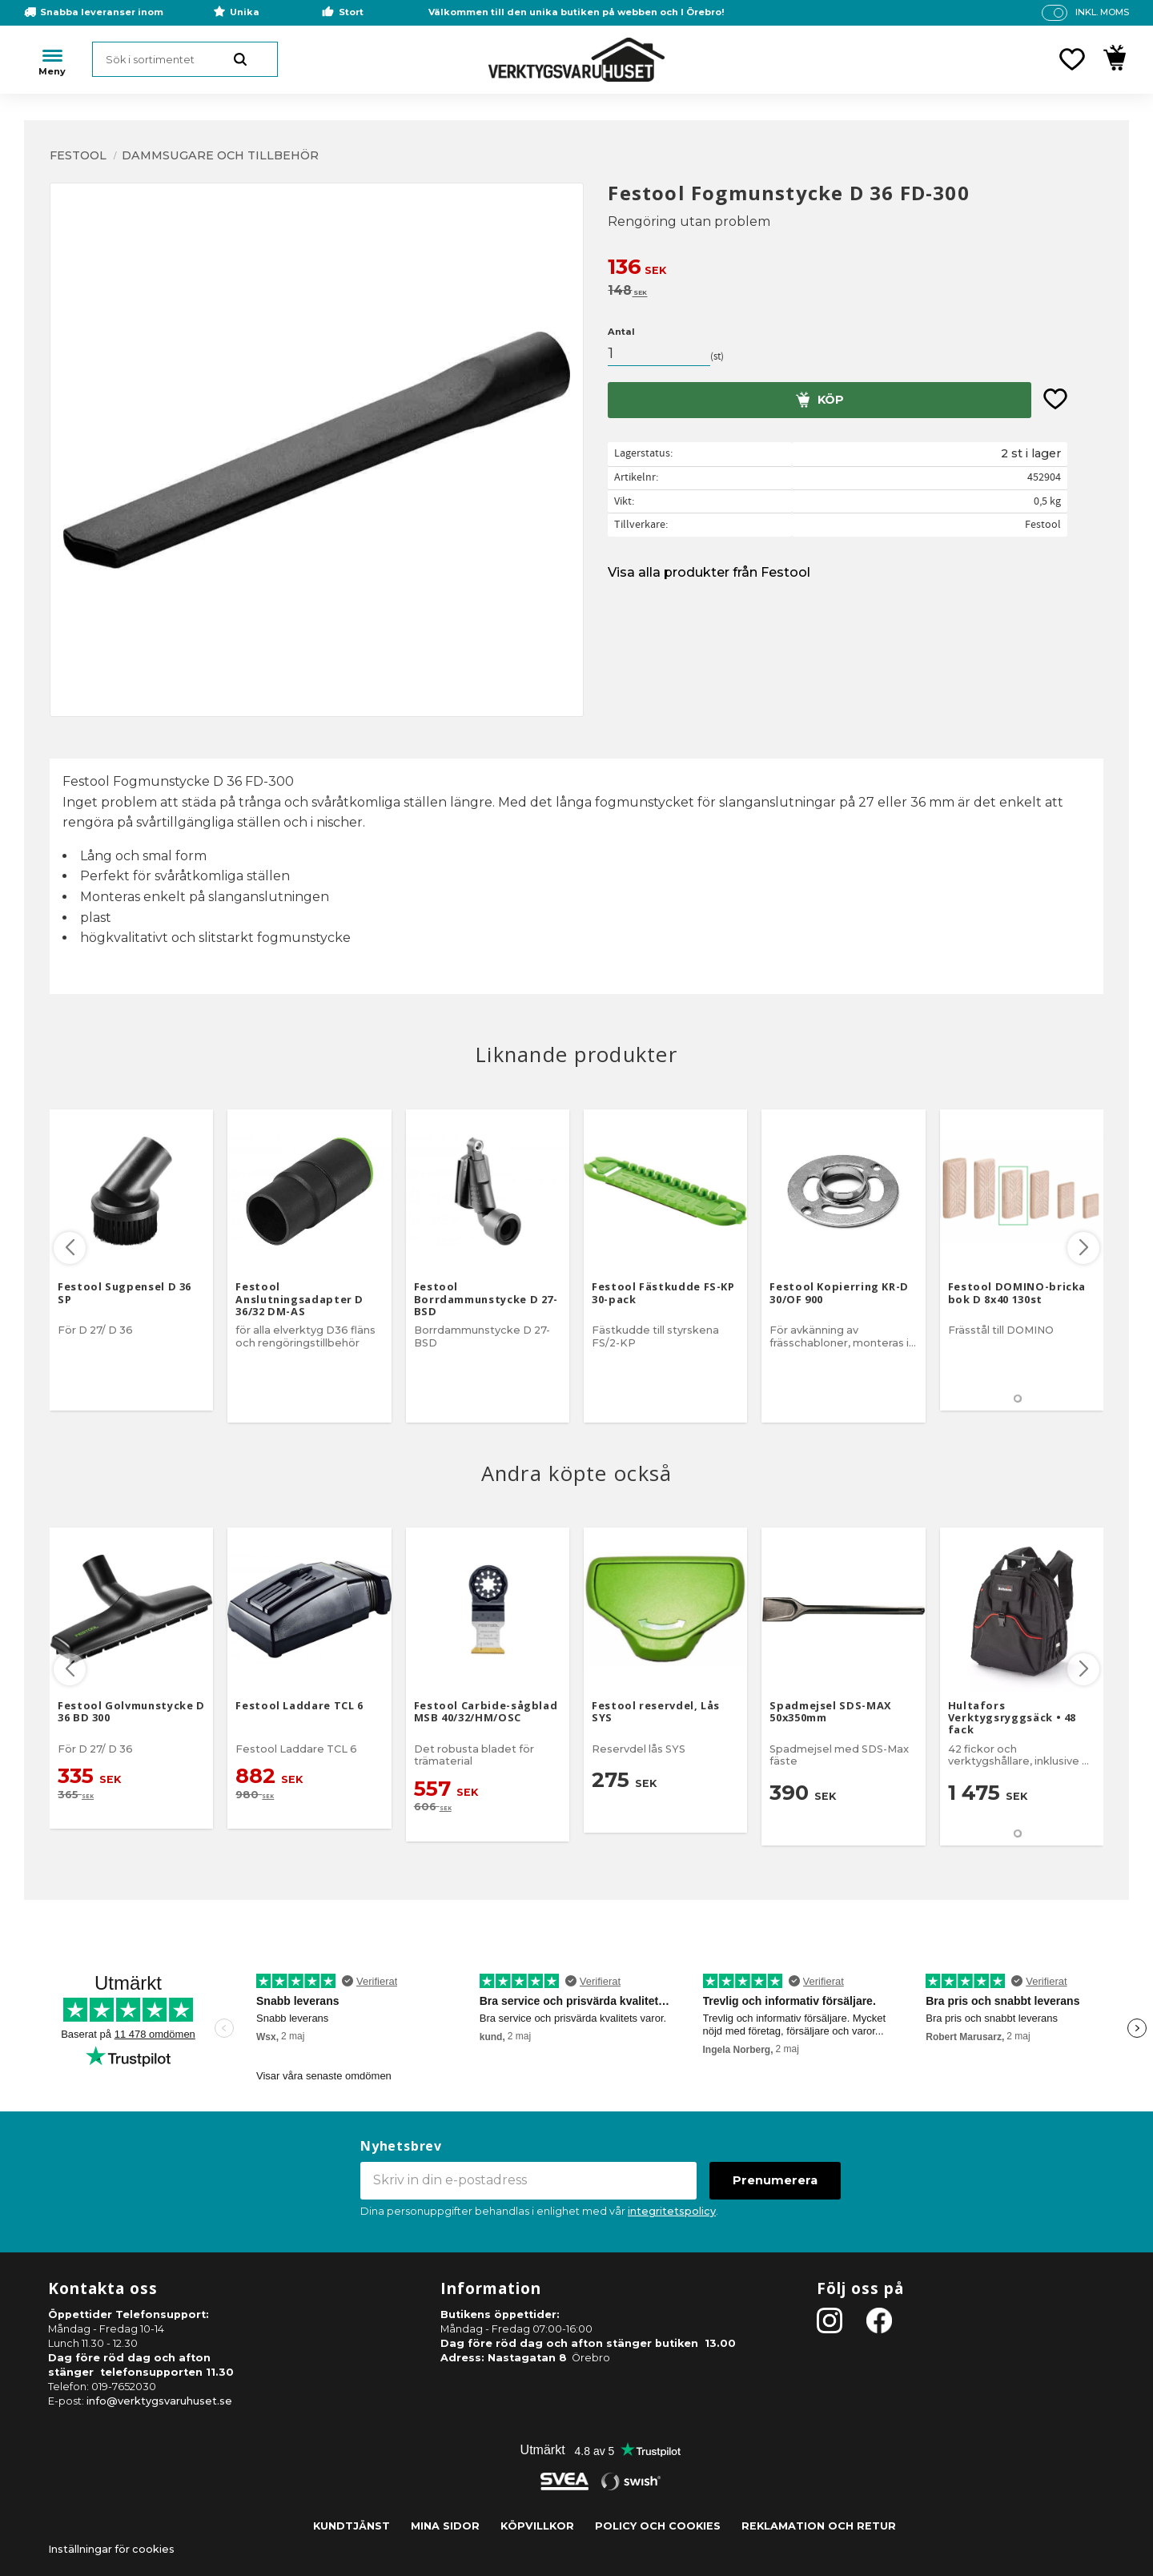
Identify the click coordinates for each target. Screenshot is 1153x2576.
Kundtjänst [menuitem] (351, 2526)
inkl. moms (1102, 12)
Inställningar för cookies (111, 2549)
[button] (1072, 59)
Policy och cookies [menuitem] (658, 2526)
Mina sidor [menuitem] (445, 2526)
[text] (855, 268)
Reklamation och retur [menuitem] (818, 2526)
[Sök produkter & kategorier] (185, 59)
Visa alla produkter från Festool (709, 572)
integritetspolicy (672, 2211)
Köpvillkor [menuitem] (537, 2526)
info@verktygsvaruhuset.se (159, 2401)
